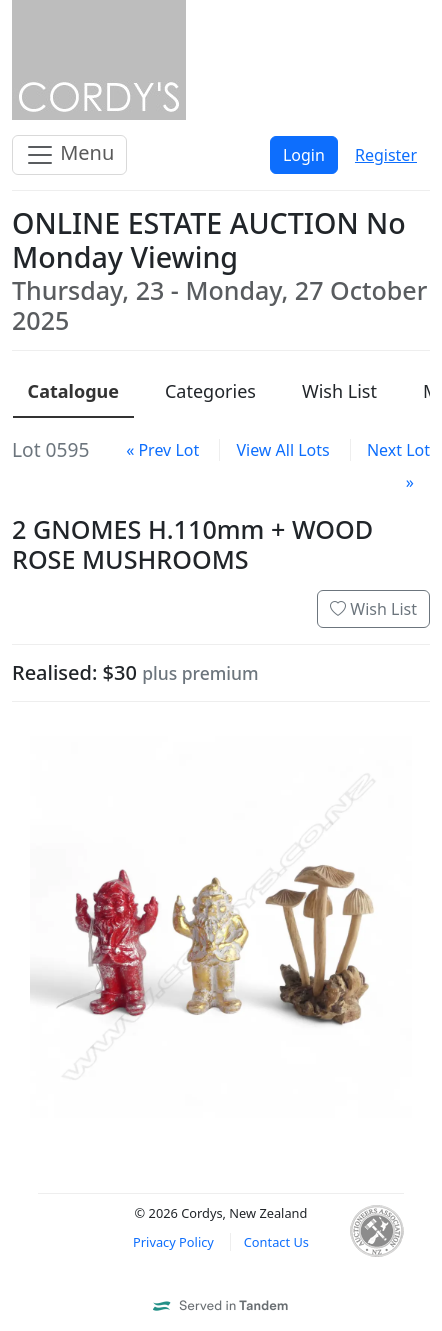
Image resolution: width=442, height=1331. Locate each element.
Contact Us (276, 1242)
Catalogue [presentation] (73, 391)
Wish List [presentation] (339, 391)
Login (304, 155)
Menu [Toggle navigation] (69, 154)
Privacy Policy (173, 1242)
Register (386, 155)
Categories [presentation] (210, 391)
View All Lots (282, 450)
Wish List (373, 609)
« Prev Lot (162, 450)
